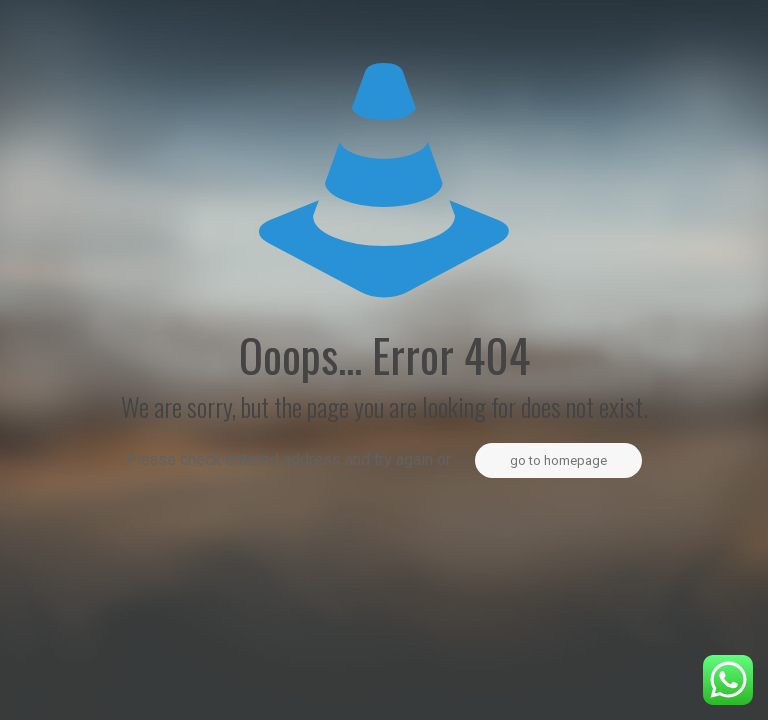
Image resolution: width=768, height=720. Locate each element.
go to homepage (558, 460)
